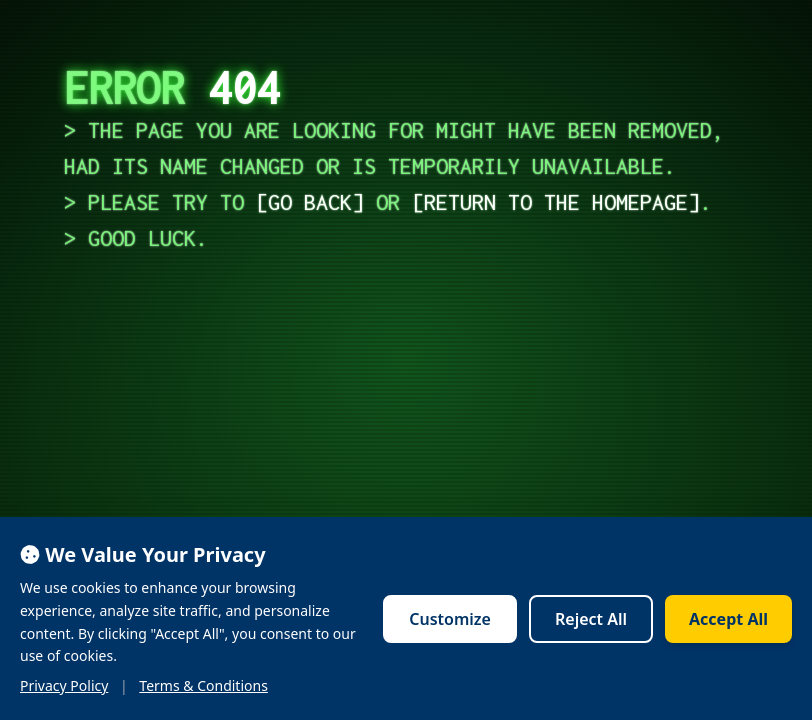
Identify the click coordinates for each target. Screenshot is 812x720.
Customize (450, 619)
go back (310, 202)
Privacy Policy (64, 685)
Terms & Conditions (203, 685)
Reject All (591, 619)
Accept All (728, 619)
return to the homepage (556, 202)
